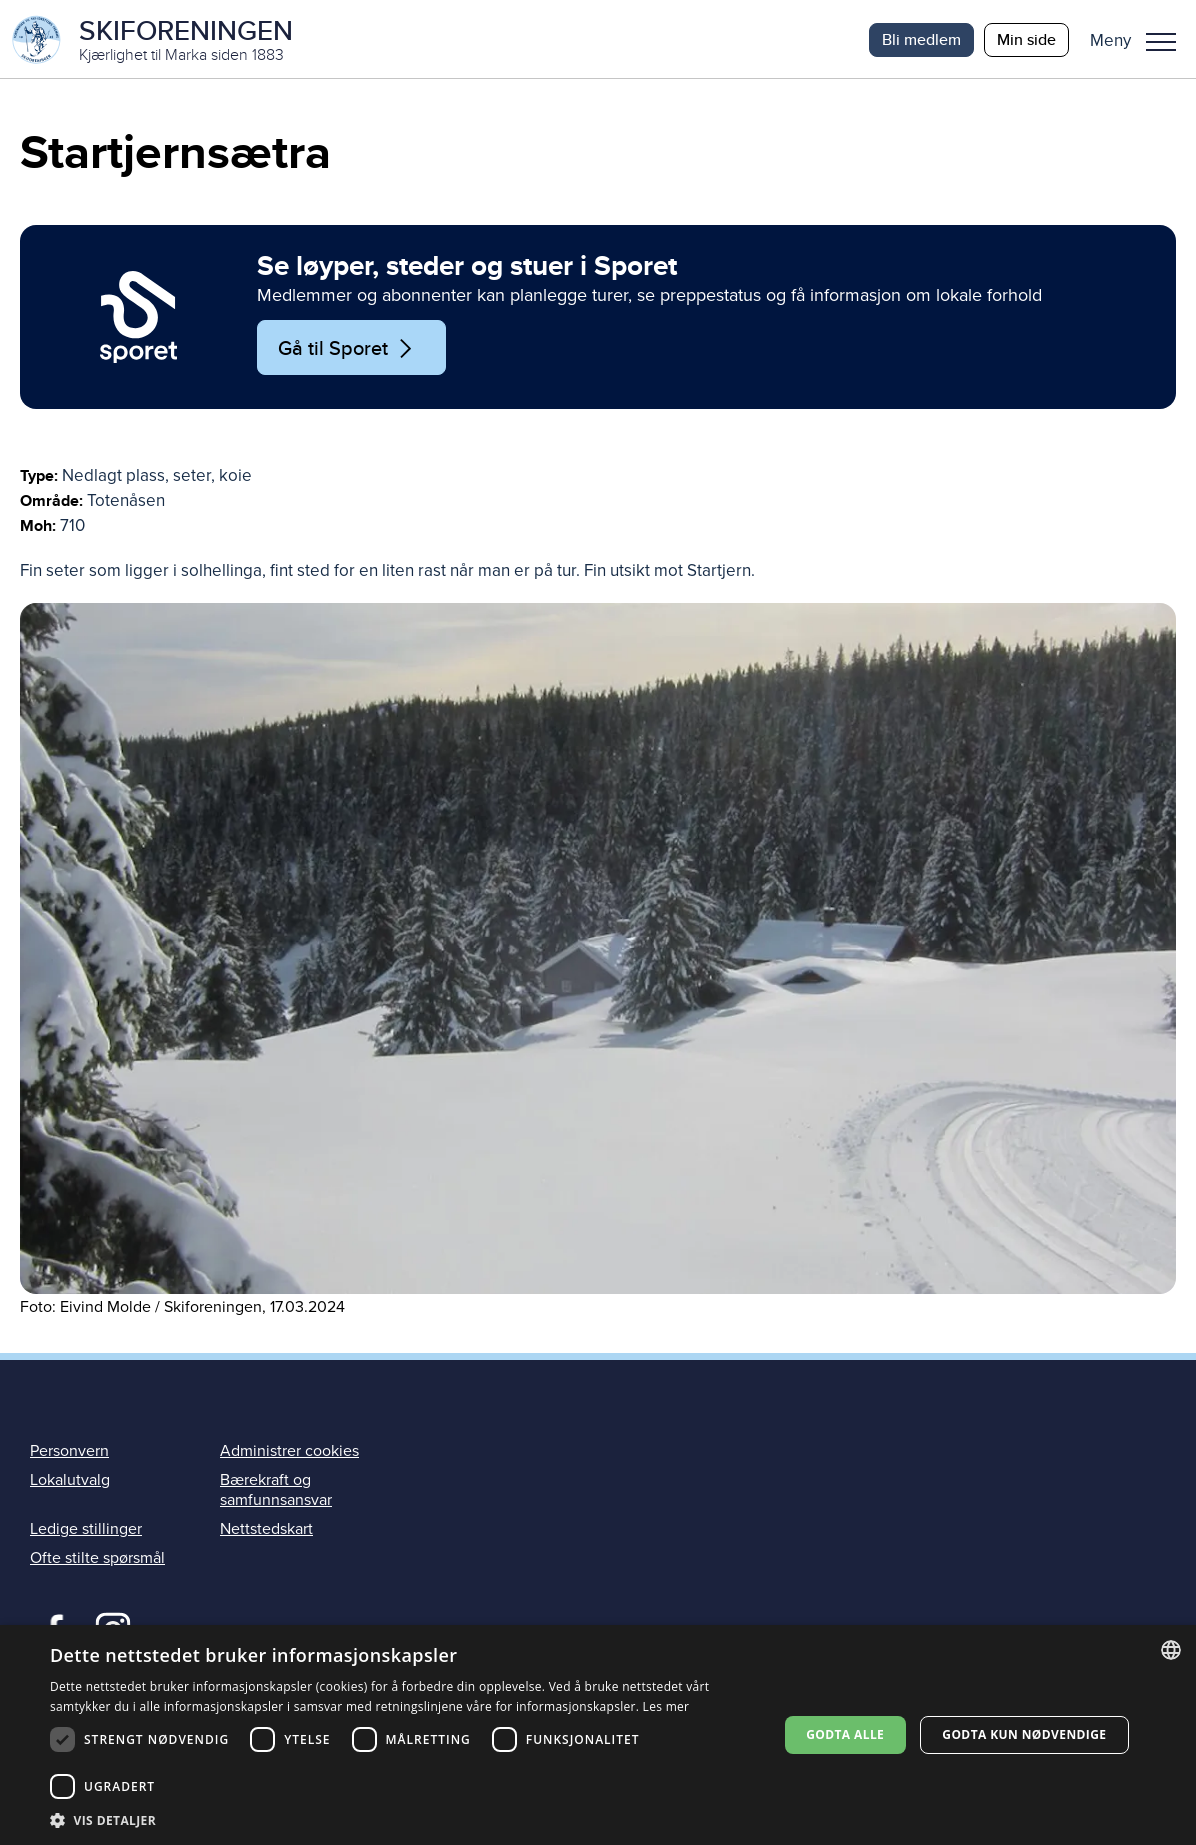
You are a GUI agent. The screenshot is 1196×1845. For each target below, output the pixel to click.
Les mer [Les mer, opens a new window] (666, 1706)
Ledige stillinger (86, 1531)
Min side (1026, 39)
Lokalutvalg (70, 1483)
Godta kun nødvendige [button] (1024, 1734)
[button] (1140, 40)
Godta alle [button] (845, 1734)
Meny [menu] (1161, 42)
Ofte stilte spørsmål (97, 1560)
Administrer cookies (289, 1453)
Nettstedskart (266, 1531)
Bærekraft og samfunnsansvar (276, 1492)
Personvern (69, 1453)
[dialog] (598, 1735)
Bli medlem (921, 39)
